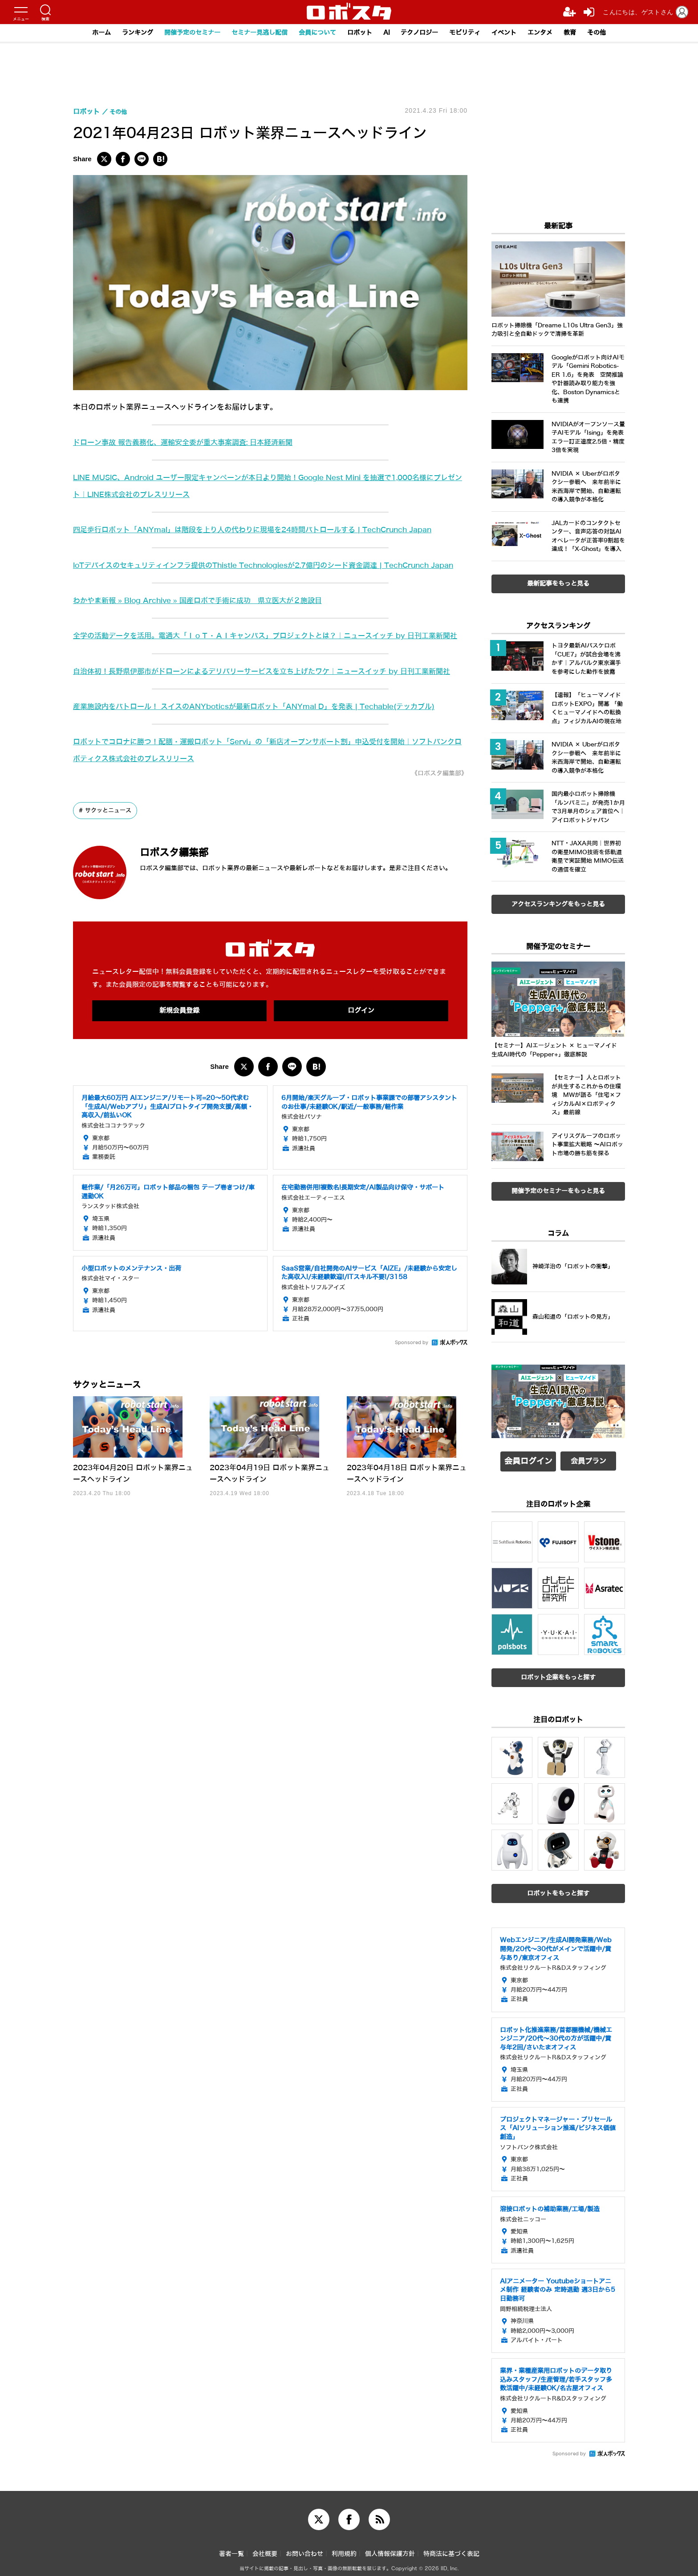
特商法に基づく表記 (451, 2548)
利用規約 (344, 2548)
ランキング (124, 33)
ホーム (86, 33)
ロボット (360, 33)
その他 (612, 33)
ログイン (361, 1061)
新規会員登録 (179, 1061)
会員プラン (588, 1459)
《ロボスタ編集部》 (435, 823)
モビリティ (472, 33)
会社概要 (264, 2548)
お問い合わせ (304, 2548)
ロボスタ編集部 (186, 901)
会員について (316, 33)
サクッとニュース (110, 860)
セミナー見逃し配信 (254, 33)
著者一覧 (231, 2548)
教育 (584, 33)
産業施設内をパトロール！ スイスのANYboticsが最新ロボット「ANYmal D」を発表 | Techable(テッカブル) (265, 756)
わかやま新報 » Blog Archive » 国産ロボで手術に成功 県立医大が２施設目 (206, 617)
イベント (514, 33)
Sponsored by (411, 1393)
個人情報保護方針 (390, 2548)
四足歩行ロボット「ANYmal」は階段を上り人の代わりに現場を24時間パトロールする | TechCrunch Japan (264, 530)
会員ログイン (528, 1459)
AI (389, 33)
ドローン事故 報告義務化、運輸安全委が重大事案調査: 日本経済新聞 (190, 442)
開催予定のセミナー (182, 33)
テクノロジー (424, 33)
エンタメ (552, 33)
